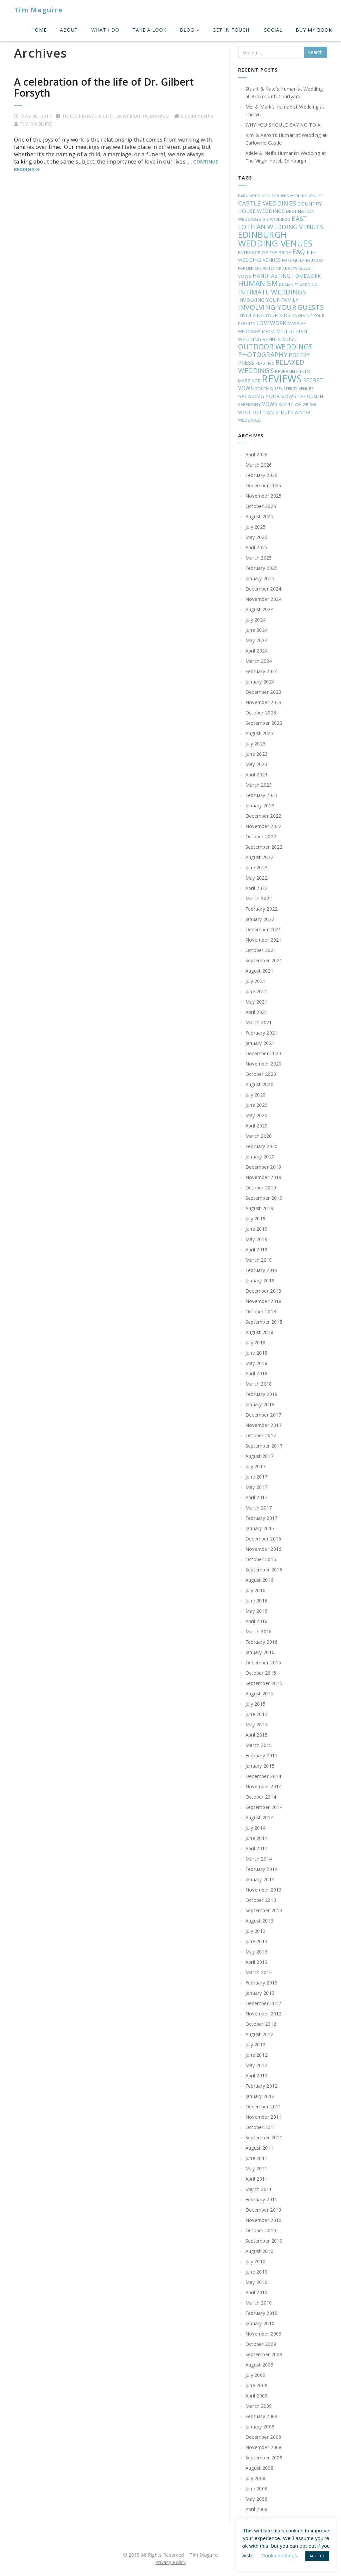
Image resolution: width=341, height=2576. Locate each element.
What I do (105, 30)
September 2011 (263, 2137)
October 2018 (260, 1311)
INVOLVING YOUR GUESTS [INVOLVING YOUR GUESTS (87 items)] (281, 307)
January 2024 (260, 681)
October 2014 (260, 1797)
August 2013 (259, 1921)
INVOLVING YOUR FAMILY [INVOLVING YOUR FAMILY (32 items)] (268, 299)
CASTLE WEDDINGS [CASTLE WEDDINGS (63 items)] (267, 203)
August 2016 (259, 1580)
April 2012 (256, 2075)
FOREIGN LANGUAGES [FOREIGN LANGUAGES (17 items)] (302, 260)
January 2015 (260, 1766)
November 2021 (263, 940)
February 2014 (261, 1869)
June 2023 (256, 754)
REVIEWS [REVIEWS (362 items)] (282, 378)
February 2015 (261, 1755)
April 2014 (256, 1848)
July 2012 (255, 2044)
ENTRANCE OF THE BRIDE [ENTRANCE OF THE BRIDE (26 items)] (264, 252)
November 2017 (263, 1425)
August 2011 (259, 2148)
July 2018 (255, 1342)
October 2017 (260, 1435)
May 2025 (256, 537)
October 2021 (260, 950)
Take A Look (150, 30)
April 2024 (256, 650)
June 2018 (256, 1353)
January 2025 (260, 578)
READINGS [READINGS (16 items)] (264, 363)
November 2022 (263, 826)
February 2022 (261, 909)
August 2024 (259, 609)
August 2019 (259, 1208)
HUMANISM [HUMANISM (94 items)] (258, 283)
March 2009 (258, 2406)
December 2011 (263, 2106)
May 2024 (256, 640)
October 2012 (260, 2024)
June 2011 (256, 2158)
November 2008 (263, 2447)
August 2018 (259, 1332)
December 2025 (263, 485)
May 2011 (256, 2168)
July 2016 (255, 1590)
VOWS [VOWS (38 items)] (269, 404)
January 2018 (260, 1404)
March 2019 (258, 1260)
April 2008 (256, 2509)
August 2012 (259, 2034)
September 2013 (263, 1910)
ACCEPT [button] (317, 2556)
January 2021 (260, 1043)
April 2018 (256, 1373)
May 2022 (256, 878)
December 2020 (263, 1053)
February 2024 (261, 671)
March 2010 (258, 2303)
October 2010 (260, 2230)
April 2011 (256, 2179)
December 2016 (263, 1538)
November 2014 (263, 1786)
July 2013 (255, 1931)
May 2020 (256, 1115)
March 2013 (258, 1972)
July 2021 (255, 981)
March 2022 (258, 898)
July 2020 (255, 1094)
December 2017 (263, 1415)
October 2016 (260, 1559)
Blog (189, 30)
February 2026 (261, 475)
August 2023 (259, 733)
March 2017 (258, 1507)
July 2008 (255, 2478)
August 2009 (259, 2364)
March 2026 (258, 465)
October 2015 (260, 1673)
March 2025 (258, 558)
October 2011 (260, 2127)
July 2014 (255, 1828)
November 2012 (263, 2013)
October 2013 (260, 1900)
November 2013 (263, 1890)
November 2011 (263, 2117)
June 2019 (256, 1229)
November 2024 (263, 599)
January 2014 (260, 1879)
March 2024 (258, 661)
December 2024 (263, 589)
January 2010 (260, 2323)
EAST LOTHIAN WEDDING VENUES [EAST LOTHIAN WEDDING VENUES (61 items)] (281, 222)
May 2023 (256, 764)
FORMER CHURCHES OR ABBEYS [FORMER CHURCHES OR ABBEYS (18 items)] (268, 268)
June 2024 (256, 630)
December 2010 (263, 2210)
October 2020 (260, 1074)
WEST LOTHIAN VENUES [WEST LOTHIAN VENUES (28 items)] (265, 412)
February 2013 (261, 1982)
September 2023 (263, 723)
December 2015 (263, 1662)
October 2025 (260, 506)
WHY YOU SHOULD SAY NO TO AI (283, 125)
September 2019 (263, 1198)
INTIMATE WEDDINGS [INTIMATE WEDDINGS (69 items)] (272, 291)
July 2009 (255, 2375)
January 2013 (260, 1993)
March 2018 (258, 1384)
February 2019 (261, 1270)
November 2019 (263, 1177)
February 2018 (261, 1394)
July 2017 (255, 1466)
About (69, 30)
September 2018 (263, 1322)
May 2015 (256, 1724)
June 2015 (256, 1714)
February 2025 (261, 568)
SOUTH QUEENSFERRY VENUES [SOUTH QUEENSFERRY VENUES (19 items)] (284, 388)
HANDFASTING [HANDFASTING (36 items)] (271, 275)
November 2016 (263, 1549)
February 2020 (261, 1146)
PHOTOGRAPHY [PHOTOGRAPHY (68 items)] (262, 354)
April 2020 (256, 1125)
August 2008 (259, 2468)
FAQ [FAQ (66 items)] (298, 251)
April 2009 (256, 2395)
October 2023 (260, 712)
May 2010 (256, 2282)
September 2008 (263, 2457)
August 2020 (259, 1084)
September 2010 (263, 2241)
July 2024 (255, 620)
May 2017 (256, 1487)
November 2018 (263, 1301)
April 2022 (256, 888)
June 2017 (256, 1477)
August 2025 (259, 516)
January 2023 (260, 805)
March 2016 (258, 1631)
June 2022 (256, 867)
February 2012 (261, 2086)
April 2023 (256, 774)
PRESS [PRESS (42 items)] (246, 362)
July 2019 (255, 1218)
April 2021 (256, 1012)
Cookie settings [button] (279, 2555)
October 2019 (260, 1187)
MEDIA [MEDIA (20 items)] (268, 331)
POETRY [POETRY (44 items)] (299, 355)
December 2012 (263, 2003)
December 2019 (263, 1167)
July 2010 (255, 2261)
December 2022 (263, 816)
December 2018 (263, 1291)
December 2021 (263, 929)
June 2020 (256, 1105)
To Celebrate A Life (87, 116)
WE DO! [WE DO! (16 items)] (309, 404)
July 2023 (255, 743)
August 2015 (259, 1693)
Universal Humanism (143, 116)
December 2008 (263, 2437)
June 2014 (256, 1838)
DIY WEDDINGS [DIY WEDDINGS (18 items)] (276, 219)
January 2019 (260, 1280)
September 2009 (263, 2354)
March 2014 (258, 1859)
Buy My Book (314, 30)
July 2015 (255, 1704)
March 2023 (258, 785)
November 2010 (263, 2220)
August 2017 (259, 1456)
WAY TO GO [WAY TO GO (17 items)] (290, 404)
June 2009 (256, 2385)
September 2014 (263, 1807)
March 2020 (258, 1136)
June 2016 (256, 1600)
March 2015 (258, 1745)
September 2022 (263, 847)
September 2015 (263, 1683)
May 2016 (256, 1611)
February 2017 (261, 1518)
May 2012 (256, 2065)
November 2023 (263, 702)
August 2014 (259, 1817)
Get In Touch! (231, 30)
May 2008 (256, 2499)
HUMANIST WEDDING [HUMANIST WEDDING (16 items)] (298, 284)
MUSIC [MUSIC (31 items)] (290, 339)
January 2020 (260, 1156)
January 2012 (260, 2096)
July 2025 (255, 527)
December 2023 (263, 692)
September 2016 (263, 1569)
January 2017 (260, 1528)
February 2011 (261, 2199)
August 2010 (259, 2251)
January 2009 (260, 2426)
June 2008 (256, 2488)
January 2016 (260, 1652)
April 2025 (256, 547)
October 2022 (260, 836)
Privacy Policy (170, 2562)
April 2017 (256, 1497)
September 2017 (263, 1446)
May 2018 (256, 1363)
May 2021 (256, 1002)
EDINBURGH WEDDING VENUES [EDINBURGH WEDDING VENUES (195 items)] (275, 239)
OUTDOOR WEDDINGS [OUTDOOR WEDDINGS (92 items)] (275, 346)
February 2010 (261, 2313)
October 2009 (260, 2344)
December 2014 (263, 1776)
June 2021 (256, 991)
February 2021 (261, 1033)
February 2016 (261, 1642)
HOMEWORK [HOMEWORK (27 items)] (306, 276)
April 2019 (256, 1249)
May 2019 (256, 1239)
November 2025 (263, 496)
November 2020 (263, 1064)
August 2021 (259, 971)
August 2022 (259, 857)
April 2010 (256, 2292)
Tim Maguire (38, 9)
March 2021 (258, 1022)
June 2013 (256, 1941)
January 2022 (260, 919)
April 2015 (256, 1735)
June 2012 (256, 2055)
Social (273, 30)
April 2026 (256, 454)
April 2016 (256, 1621)
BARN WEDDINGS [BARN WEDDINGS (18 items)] (254, 195)
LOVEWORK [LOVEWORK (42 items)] (271, 323)
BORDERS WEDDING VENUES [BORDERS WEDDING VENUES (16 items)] (297, 196)
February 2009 (261, 2416)
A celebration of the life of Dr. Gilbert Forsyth (104, 87)
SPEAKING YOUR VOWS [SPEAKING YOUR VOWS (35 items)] (267, 396)
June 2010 (256, 2272)
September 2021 (263, 960)
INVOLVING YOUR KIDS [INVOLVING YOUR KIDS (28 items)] (264, 315)
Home (39, 30)
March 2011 (258, 2189)
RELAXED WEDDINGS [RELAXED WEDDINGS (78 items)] (271, 366)
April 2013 (256, 1962)
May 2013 (256, 1951)
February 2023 (261, 795)
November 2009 (263, 2334)
